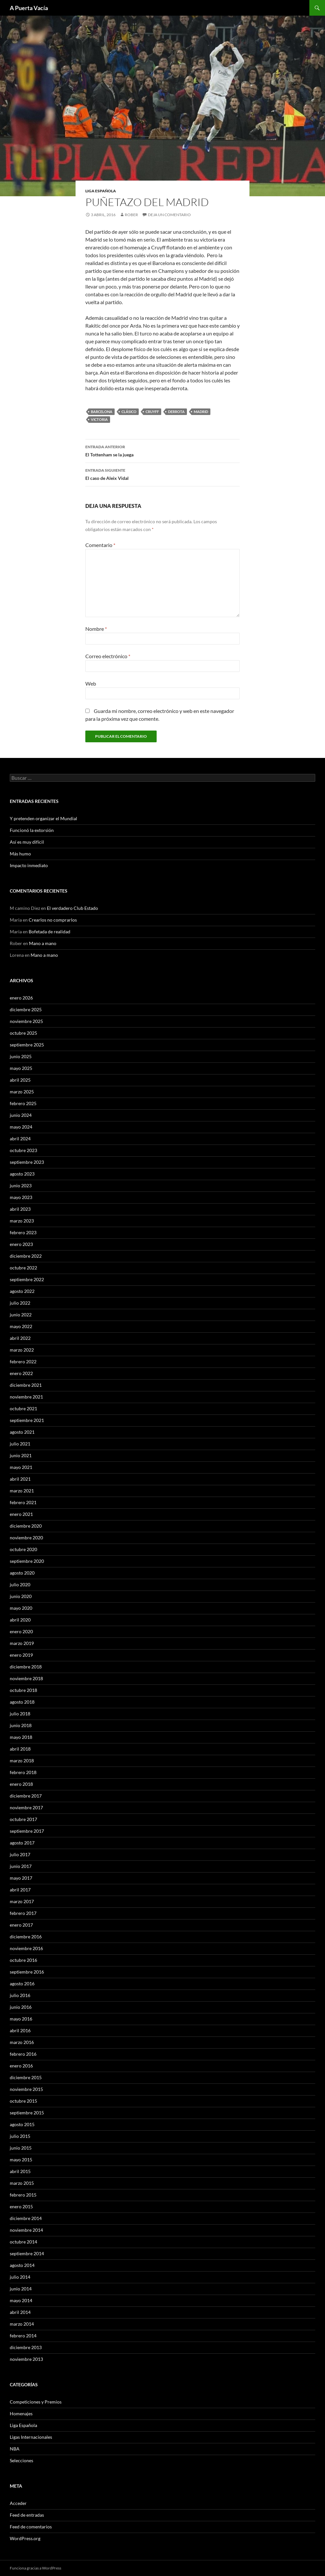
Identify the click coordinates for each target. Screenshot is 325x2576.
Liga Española (100, 190)
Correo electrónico (107, 656)
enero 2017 (21, 1925)
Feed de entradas (27, 2515)
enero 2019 (21, 1655)
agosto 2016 (22, 1983)
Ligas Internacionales (31, 2437)
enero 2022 (21, 1373)
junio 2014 (21, 2288)
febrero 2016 (23, 2054)
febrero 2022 (23, 1361)
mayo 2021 (21, 1467)
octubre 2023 (23, 1150)
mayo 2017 (21, 1878)
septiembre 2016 (27, 1972)
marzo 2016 (22, 2042)
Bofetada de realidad (49, 931)
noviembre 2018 (26, 1678)
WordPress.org (25, 2538)
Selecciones (21, 2460)
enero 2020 (21, 1631)
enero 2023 (21, 1244)
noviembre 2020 (26, 1537)
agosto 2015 (22, 2124)
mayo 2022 (21, 1326)
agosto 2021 (22, 1432)
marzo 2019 (22, 1643)
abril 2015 (20, 2171)
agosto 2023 (22, 1174)
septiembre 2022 (27, 1279)
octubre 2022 (23, 1267)
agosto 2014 (22, 2265)
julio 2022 (20, 1303)
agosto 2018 (22, 1702)
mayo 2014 (21, 2300)
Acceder (18, 2503)
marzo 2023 (22, 1220)
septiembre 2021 (27, 1420)
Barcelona (101, 411)
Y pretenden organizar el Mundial (43, 818)
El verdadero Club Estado (72, 908)
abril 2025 (20, 1080)
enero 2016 (21, 2065)
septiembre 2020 (27, 1561)
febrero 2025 (23, 1103)
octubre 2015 (23, 2101)
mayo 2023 (21, 1197)
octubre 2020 (23, 1549)
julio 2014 (20, 2277)
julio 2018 (20, 1713)
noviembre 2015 (26, 2089)
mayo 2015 (21, 2159)
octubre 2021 (23, 1408)
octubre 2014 (23, 2241)
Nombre (96, 629)
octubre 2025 (23, 1033)
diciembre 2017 (26, 1796)
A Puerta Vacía (29, 7)
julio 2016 (20, 1995)
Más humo (20, 853)
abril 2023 (20, 1209)
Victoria (99, 419)
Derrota (176, 411)
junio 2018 (21, 1725)
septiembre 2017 (27, 1831)
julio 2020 (20, 1584)
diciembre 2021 (26, 1385)
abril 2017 (20, 1889)
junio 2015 (21, 2148)
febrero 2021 (23, 1502)
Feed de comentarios (31, 2526)
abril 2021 (20, 1479)
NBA (15, 2448)
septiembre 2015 (27, 2112)
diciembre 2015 (26, 2077)
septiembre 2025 (27, 1044)
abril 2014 (20, 2312)
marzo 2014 (22, 2324)
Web (90, 683)
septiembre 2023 (27, 1162)
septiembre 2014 (27, 2253)
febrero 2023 (23, 1232)
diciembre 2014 (26, 2218)
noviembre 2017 (26, 1807)
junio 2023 (21, 1185)
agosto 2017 (22, 1842)
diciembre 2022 (26, 1256)
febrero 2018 (23, 1772)
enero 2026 (21, 997)
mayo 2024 (21, 1127)
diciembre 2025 (26, 1009)
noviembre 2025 (26, 1021)
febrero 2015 (23, 2195)
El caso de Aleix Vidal (162, 473)
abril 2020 (20, 1619)
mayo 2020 (21, 1608)
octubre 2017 (23, 1819)
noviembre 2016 (26, 1948)
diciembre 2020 (26, 1526)
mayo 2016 (21, 2018)
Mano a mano (42, 943)
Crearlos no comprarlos (53, 920)
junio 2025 (21, 1056)
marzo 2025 (22, 1091)
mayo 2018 (21, 1737)
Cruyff (152, 411)
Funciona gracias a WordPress (35, 2568)
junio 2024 (21, 1115)
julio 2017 (20, 1854)
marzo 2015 (22, 2183)
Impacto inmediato (29, 865)
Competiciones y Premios (36, 2402)
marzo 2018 (22, 1760)
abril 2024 (20, 1138)
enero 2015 (21, 2206)
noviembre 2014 (26, 2230)
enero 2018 (21, 1784)
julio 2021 (20, 1443)
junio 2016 (21, 2007)
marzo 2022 (22, 1350)
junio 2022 (21, 1314)
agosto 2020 (22, 1573)
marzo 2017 (22, 1901)
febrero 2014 (23, 2335)
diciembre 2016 (26, 1936)
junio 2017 (21, 1866)
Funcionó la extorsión (32, 830)
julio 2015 (20, 2136)
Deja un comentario (169, 214)
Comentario (100, 545)
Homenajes (21, 2413)
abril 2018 (20, 1749)
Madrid (201, 411)
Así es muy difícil (27, 842)
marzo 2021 (22, 1490)
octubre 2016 (23, 1960)
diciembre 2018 (26, 1666)
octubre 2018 (23, 1690)
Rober (131, 214)
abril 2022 (20, 1338)
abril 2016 (20, 2030)
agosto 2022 (22, 1291)
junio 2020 (21, 1596)
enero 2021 (21, 1514)
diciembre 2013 (26, 2347)
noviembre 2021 (26, 1396)
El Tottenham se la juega (162, 450)
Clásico (128, 411)
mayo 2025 (21, 1068)
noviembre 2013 (26, 2359)
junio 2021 (21, 1455)
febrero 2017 (23, 1913)
